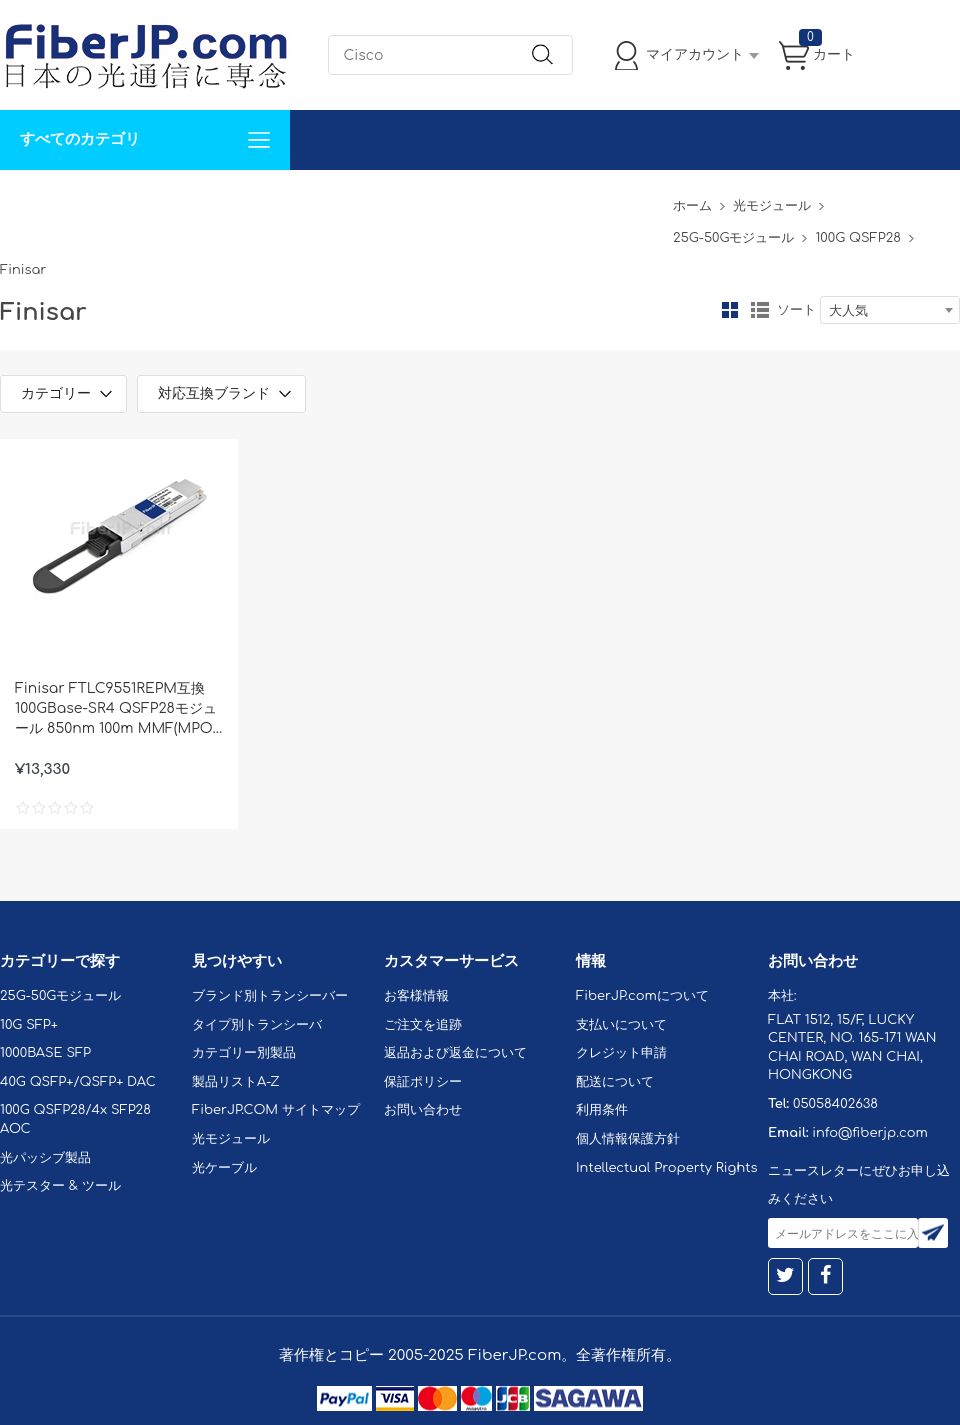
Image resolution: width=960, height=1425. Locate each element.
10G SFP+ (29, 1025)
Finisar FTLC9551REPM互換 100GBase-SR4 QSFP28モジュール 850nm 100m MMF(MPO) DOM (116, 710)
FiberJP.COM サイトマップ (276, 1110)
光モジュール (772, 206)
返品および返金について (455, 1053)
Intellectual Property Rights (666, 1168)
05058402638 (835, 1104)
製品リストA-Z (236, 1082)
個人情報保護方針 (628, 1139)
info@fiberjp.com (870, 1133)
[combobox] (890, 310)
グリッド (730, 310)
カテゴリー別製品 (244, 1053)
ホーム (692, 206)
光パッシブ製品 (45, 1158)
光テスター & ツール (60, 1186)
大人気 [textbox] (848, 311)
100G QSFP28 (857, 238)
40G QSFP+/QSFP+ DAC (78, 1082)
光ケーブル (224, 1168)
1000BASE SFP (45, 1053)
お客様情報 (416, 996)
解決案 (33, 199)
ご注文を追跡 (423, 1025)
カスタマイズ (120, 199)
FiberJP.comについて (446, 199)
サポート (214, 199)
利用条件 (602, 1110)
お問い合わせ (308, 199)
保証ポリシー (423, 1082)
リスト (760, 310)
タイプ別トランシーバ (257, 1025)
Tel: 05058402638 (601, 199)
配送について (615, 1082)
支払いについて (621, 1025)
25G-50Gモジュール (733, 238)
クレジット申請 (621, 1053)
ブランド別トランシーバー (270, 996)
